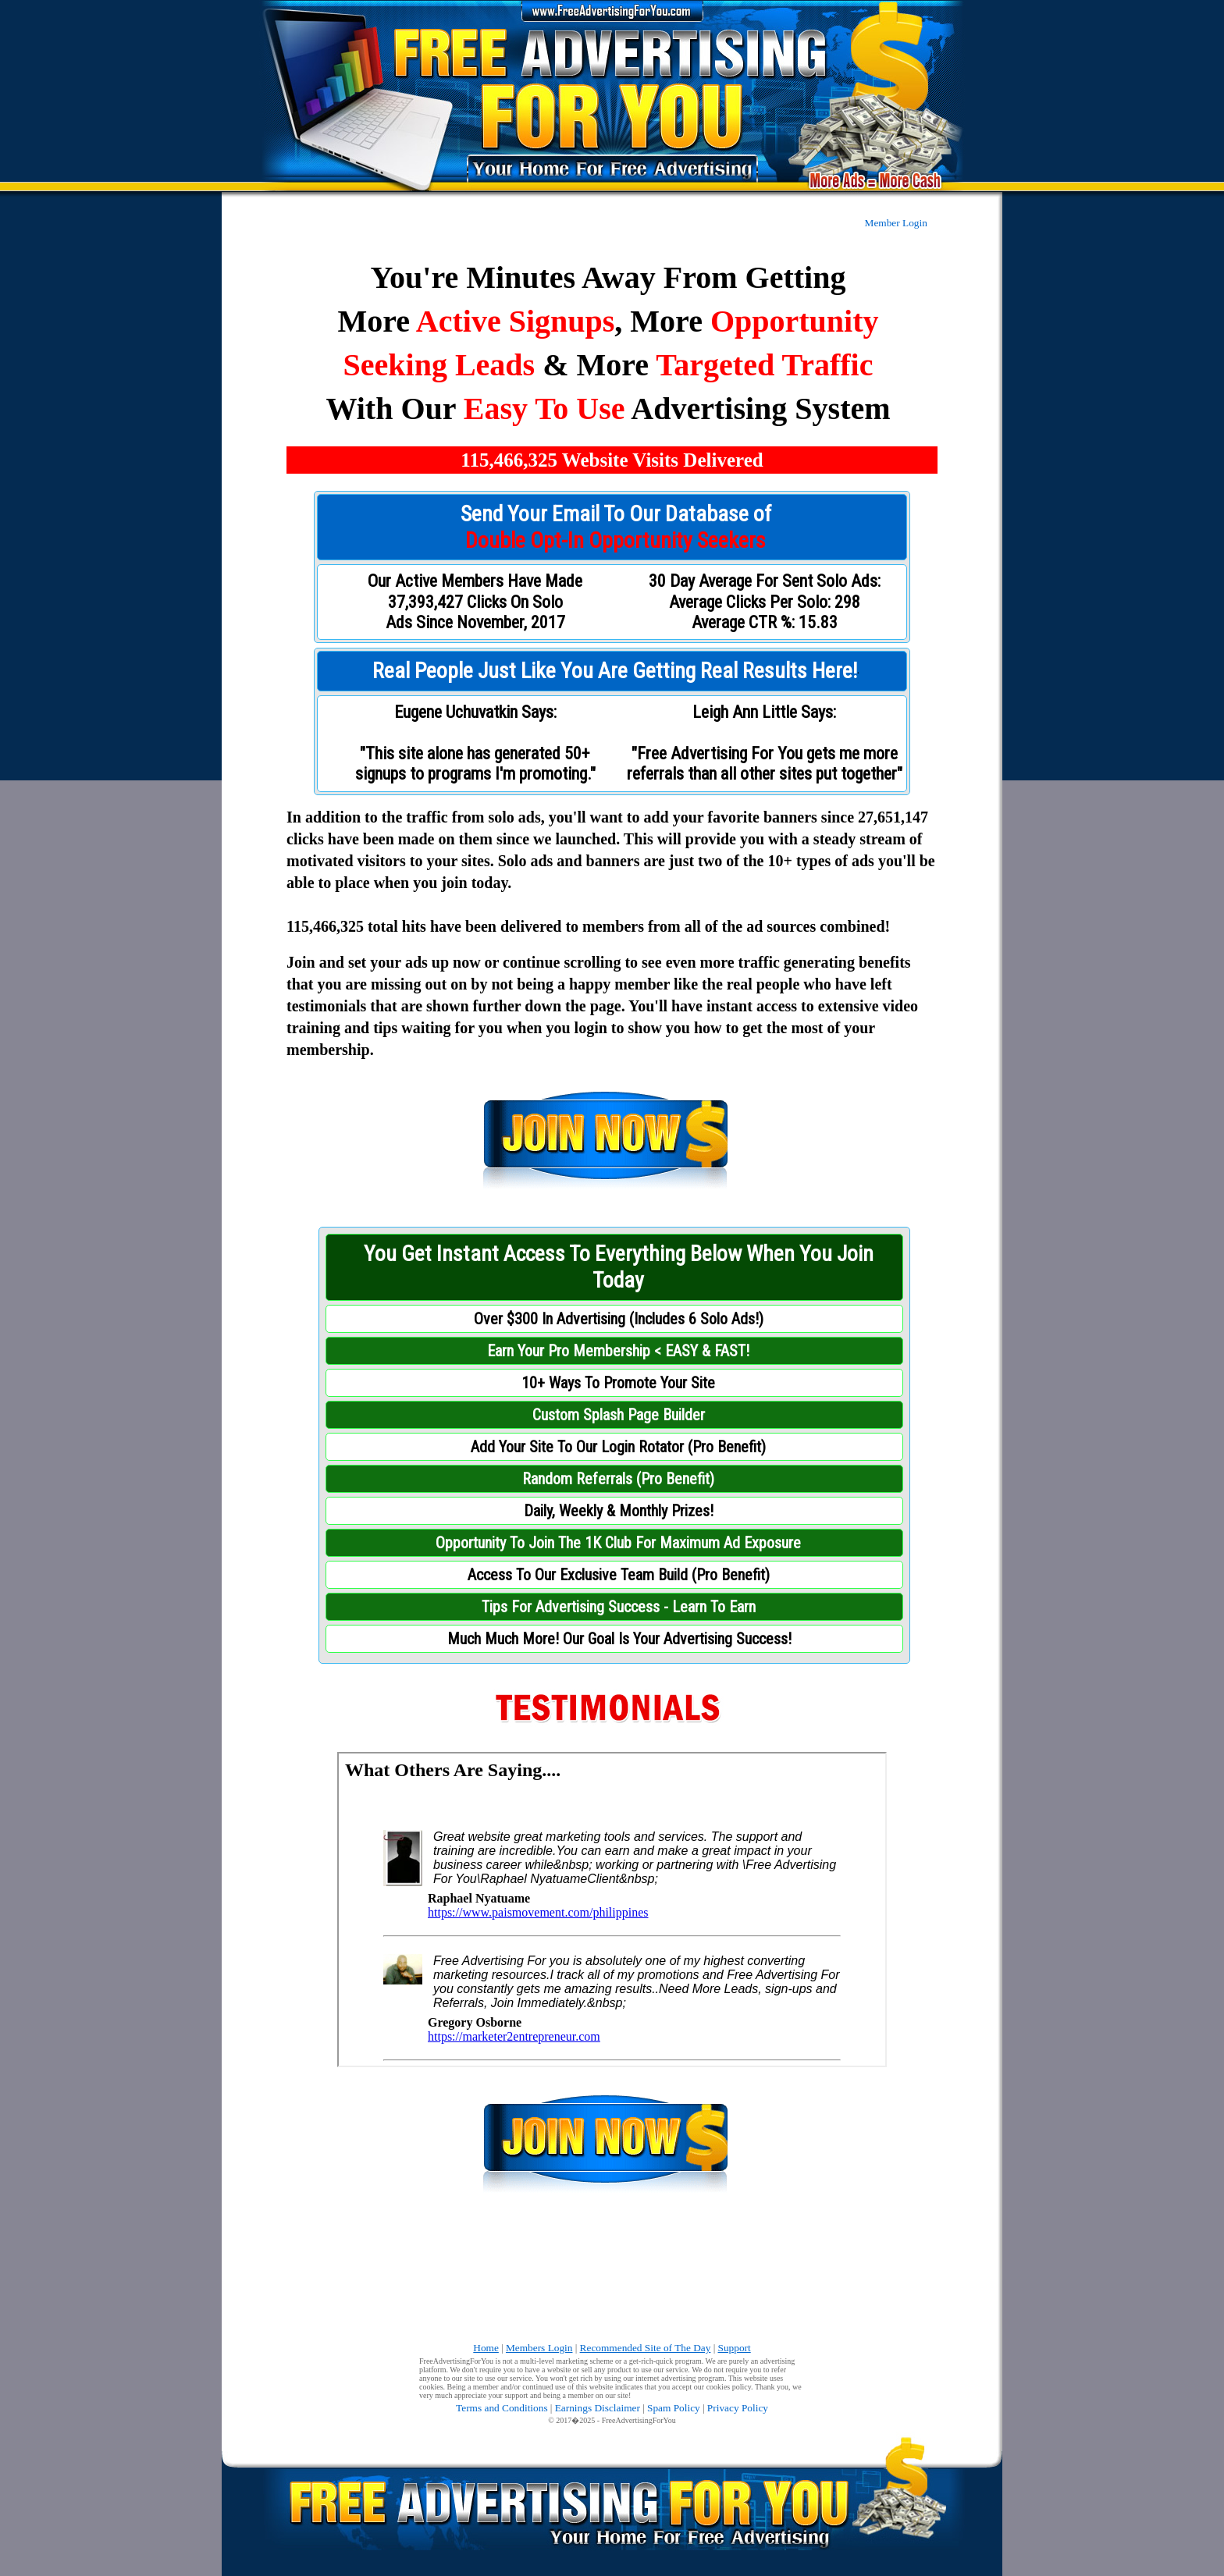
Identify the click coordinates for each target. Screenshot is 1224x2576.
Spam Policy (673, 2408)
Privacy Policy (737, 2408)
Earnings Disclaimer (597, 2408)
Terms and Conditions (502, 2408)
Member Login (896, 223)
